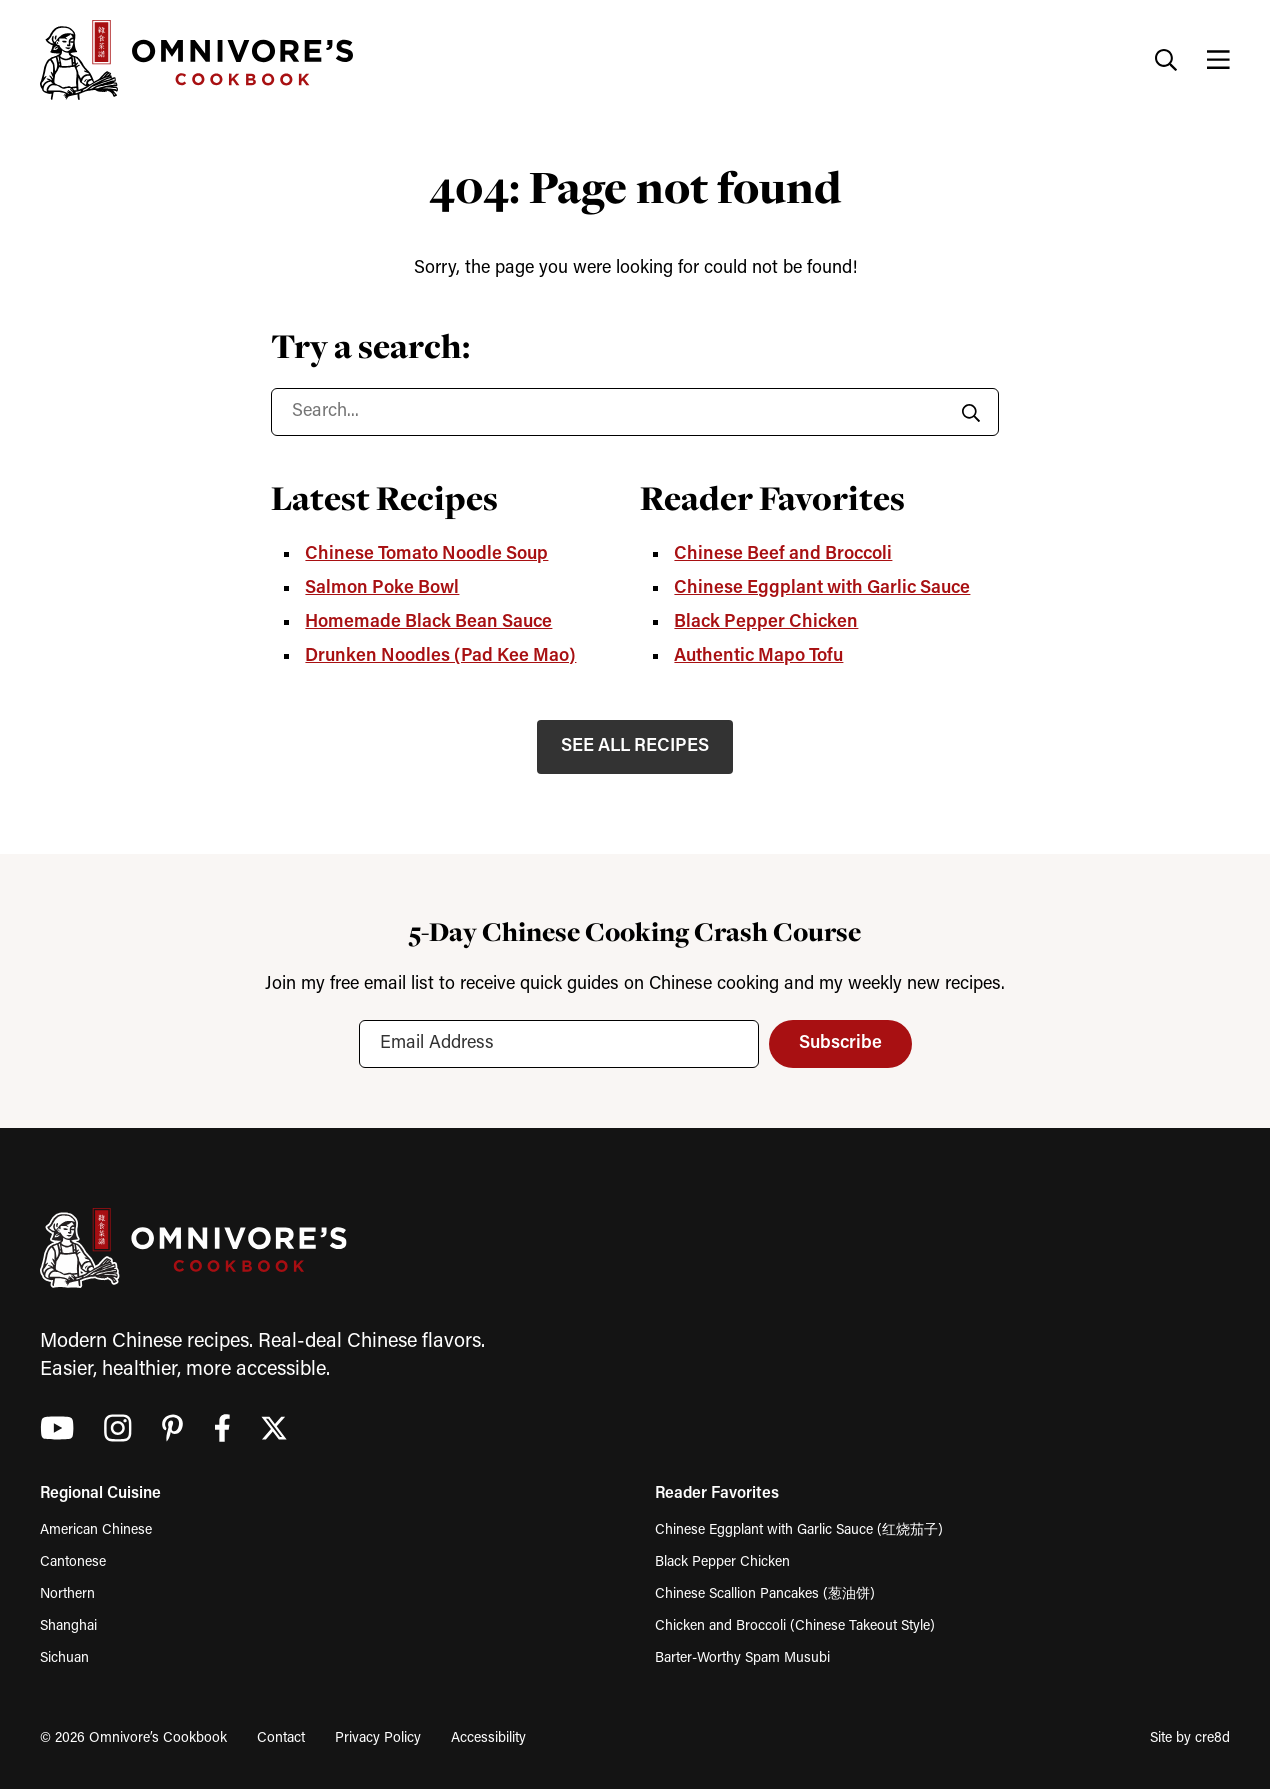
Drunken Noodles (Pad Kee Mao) (440, 656)
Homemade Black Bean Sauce (428, 622)
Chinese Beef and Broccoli (783, 554)
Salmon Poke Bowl (382, 588)
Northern (67, 1594)
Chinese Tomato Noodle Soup (426, 554)
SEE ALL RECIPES (635, 746)
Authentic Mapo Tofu (758, 656)
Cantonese (73, 1562)
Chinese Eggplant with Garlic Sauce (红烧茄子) (799, 1530)
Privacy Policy (378, 1738)
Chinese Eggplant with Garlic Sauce (822, 588)
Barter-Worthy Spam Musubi (742, 1658)
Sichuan (64, 1658)
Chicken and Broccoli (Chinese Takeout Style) (795, 1626)
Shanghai (68, 1626)
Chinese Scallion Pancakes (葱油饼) (765, 1594)
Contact (281, 1738)
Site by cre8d (1190, 1738)
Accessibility (488, 1738)
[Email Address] (559, 1044)
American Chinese (96, 1530)
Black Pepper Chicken (766, 622)
